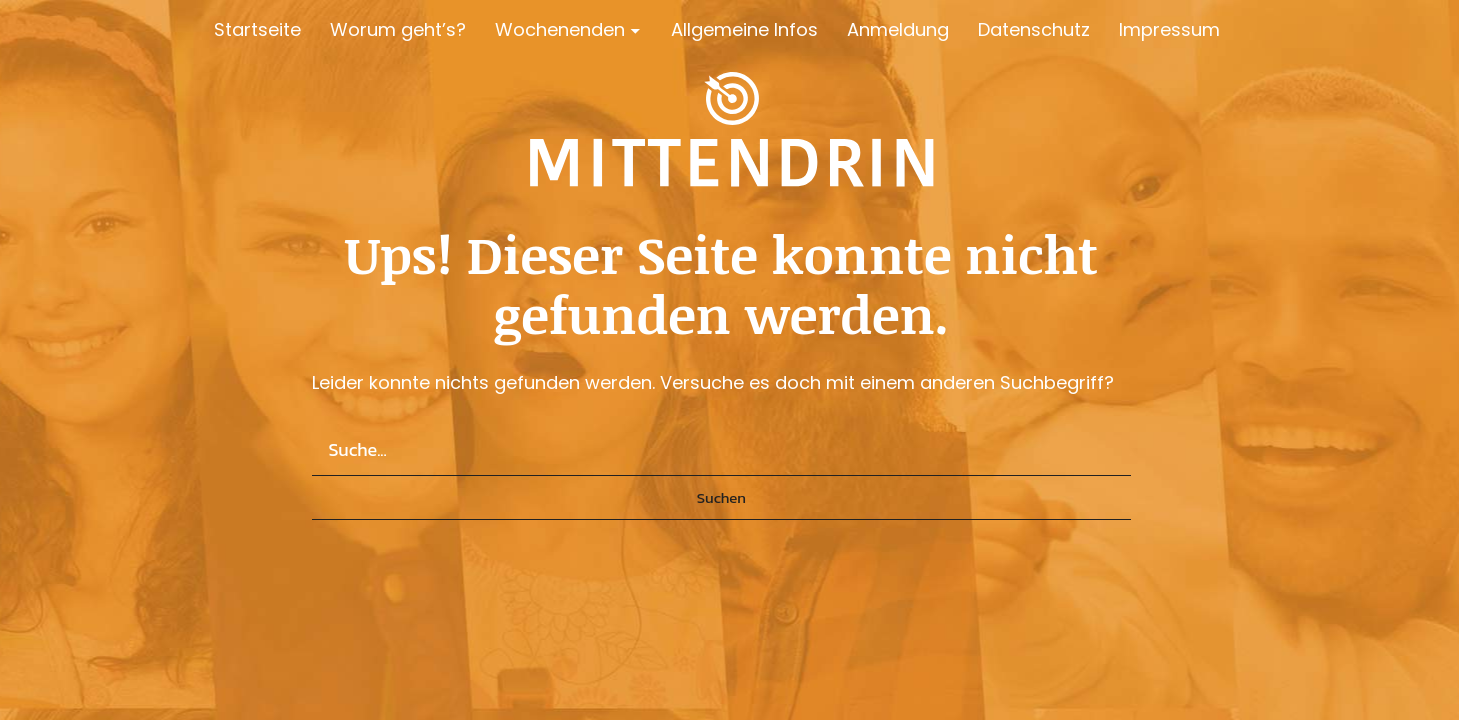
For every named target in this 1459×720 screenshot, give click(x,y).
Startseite (257, 29)
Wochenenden (560, 29)
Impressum (1169, 29)
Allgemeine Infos (744, 29)
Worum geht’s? (398, 29)
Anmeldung (898, 29)
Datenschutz (1034, 29)
